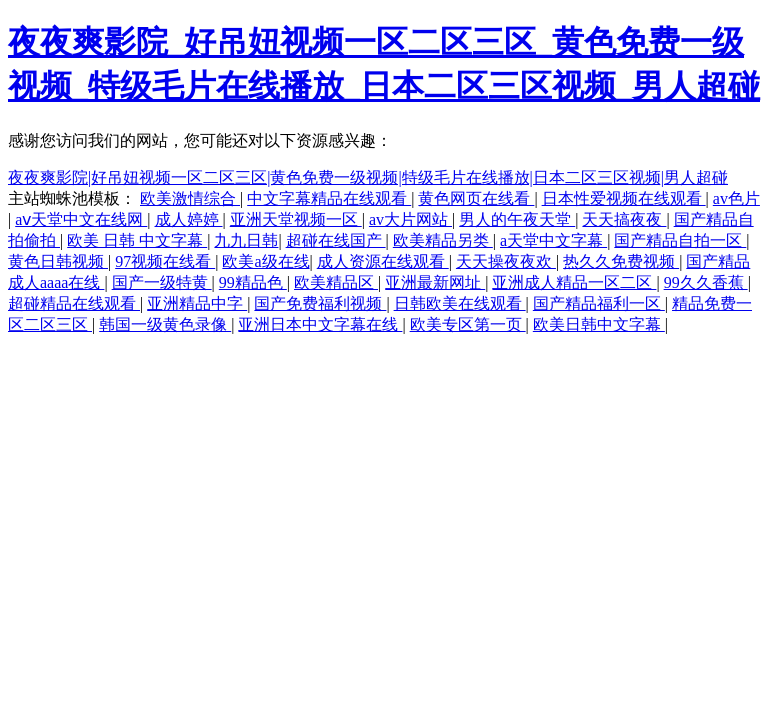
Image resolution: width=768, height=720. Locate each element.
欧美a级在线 (265, 261)
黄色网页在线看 (476, 198)
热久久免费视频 (621, 261)
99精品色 (253, 282)
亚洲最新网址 (435, 282)
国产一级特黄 (162, 282)
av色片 (736, 198)
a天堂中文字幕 (553, 240)
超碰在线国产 (336, 240)
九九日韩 (246, 240)
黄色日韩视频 (58, 261)
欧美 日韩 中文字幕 (137, 240)
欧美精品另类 (443, 240)
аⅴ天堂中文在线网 (81, 219)
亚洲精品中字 (197, 303)
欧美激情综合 (190, 198)
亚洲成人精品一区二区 (574, 282)
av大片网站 (410, 219)
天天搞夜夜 (624, 219)
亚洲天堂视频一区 (296, 219)
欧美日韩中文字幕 (599, 324)
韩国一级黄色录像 (165, 324)
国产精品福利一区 (599, 303)
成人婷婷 (189, 219)
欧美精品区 (336, 282)
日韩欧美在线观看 (460, 303)
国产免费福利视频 (320, 303)
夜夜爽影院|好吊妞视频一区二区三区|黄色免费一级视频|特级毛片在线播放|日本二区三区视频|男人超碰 (368, 177)
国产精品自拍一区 (680, 240)
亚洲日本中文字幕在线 (320, 324)
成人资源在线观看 (383, 261)
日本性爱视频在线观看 (624, 198)
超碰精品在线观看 (74, 303)
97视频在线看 (165, 261)
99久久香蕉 (706, 282)
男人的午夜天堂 (517, 219)
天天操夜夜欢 (506, 261)
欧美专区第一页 (468, 324)
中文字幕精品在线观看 (329, 198)
